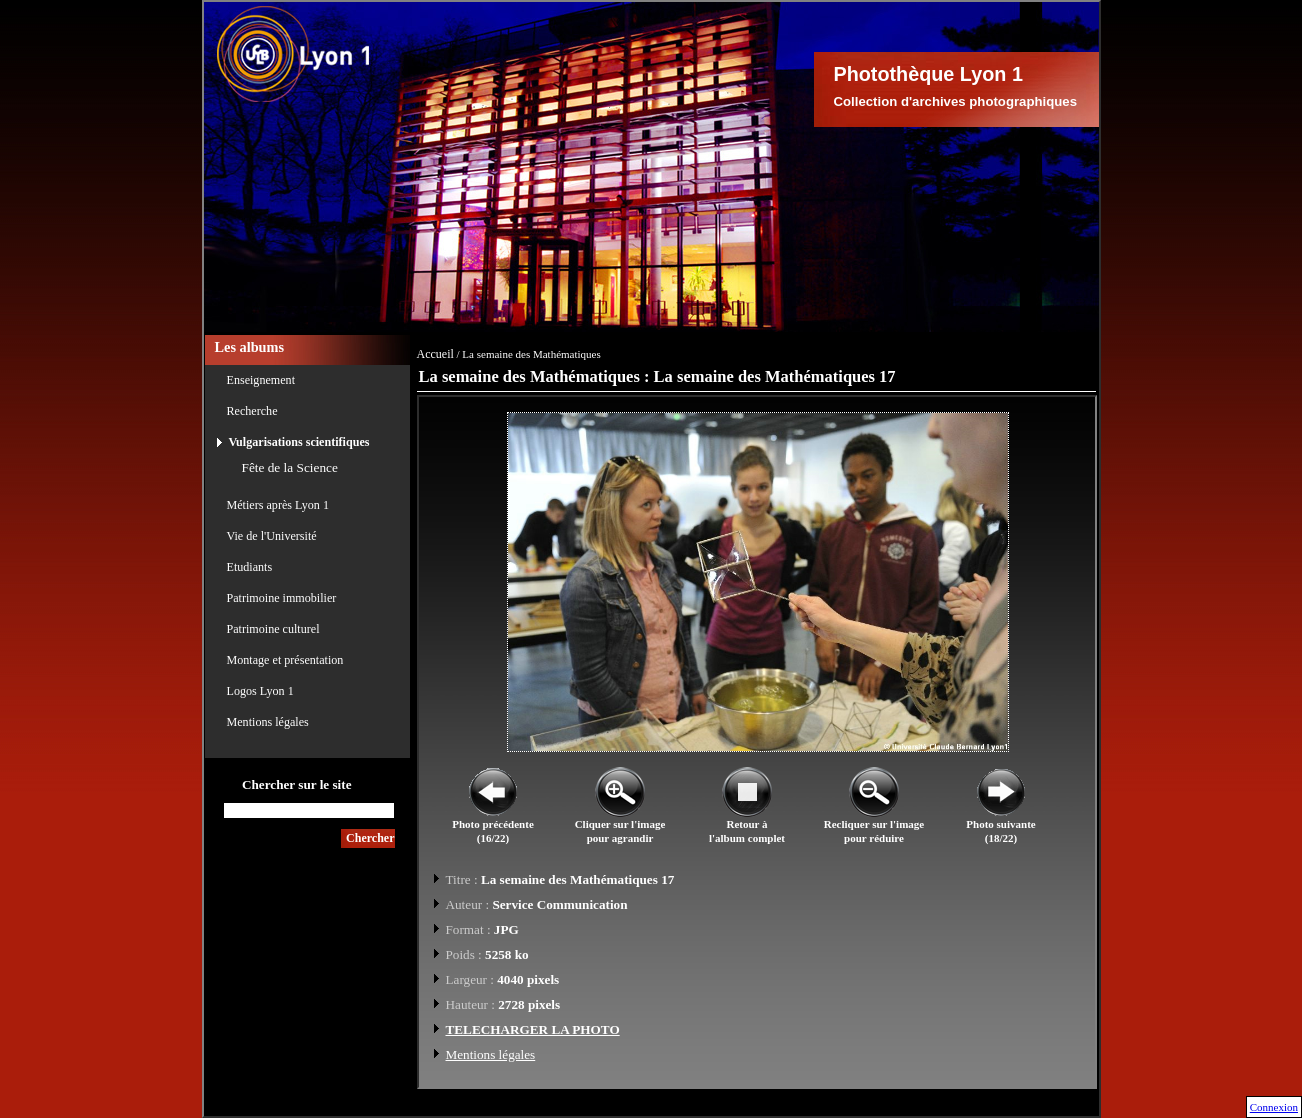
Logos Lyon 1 (260, 691)
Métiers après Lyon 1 (278, 505)
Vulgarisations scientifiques (299, 442)
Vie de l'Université (272, 536)
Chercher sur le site (297, 784)
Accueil (435, 354)
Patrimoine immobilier (282, 598)
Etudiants (250, 567)
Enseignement (261, 380)
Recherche (252, 411)
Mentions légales (268, 722)
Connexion (1274, 1107)
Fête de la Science (290, 467)
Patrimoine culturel (273, 629)
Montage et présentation (285, 660)
